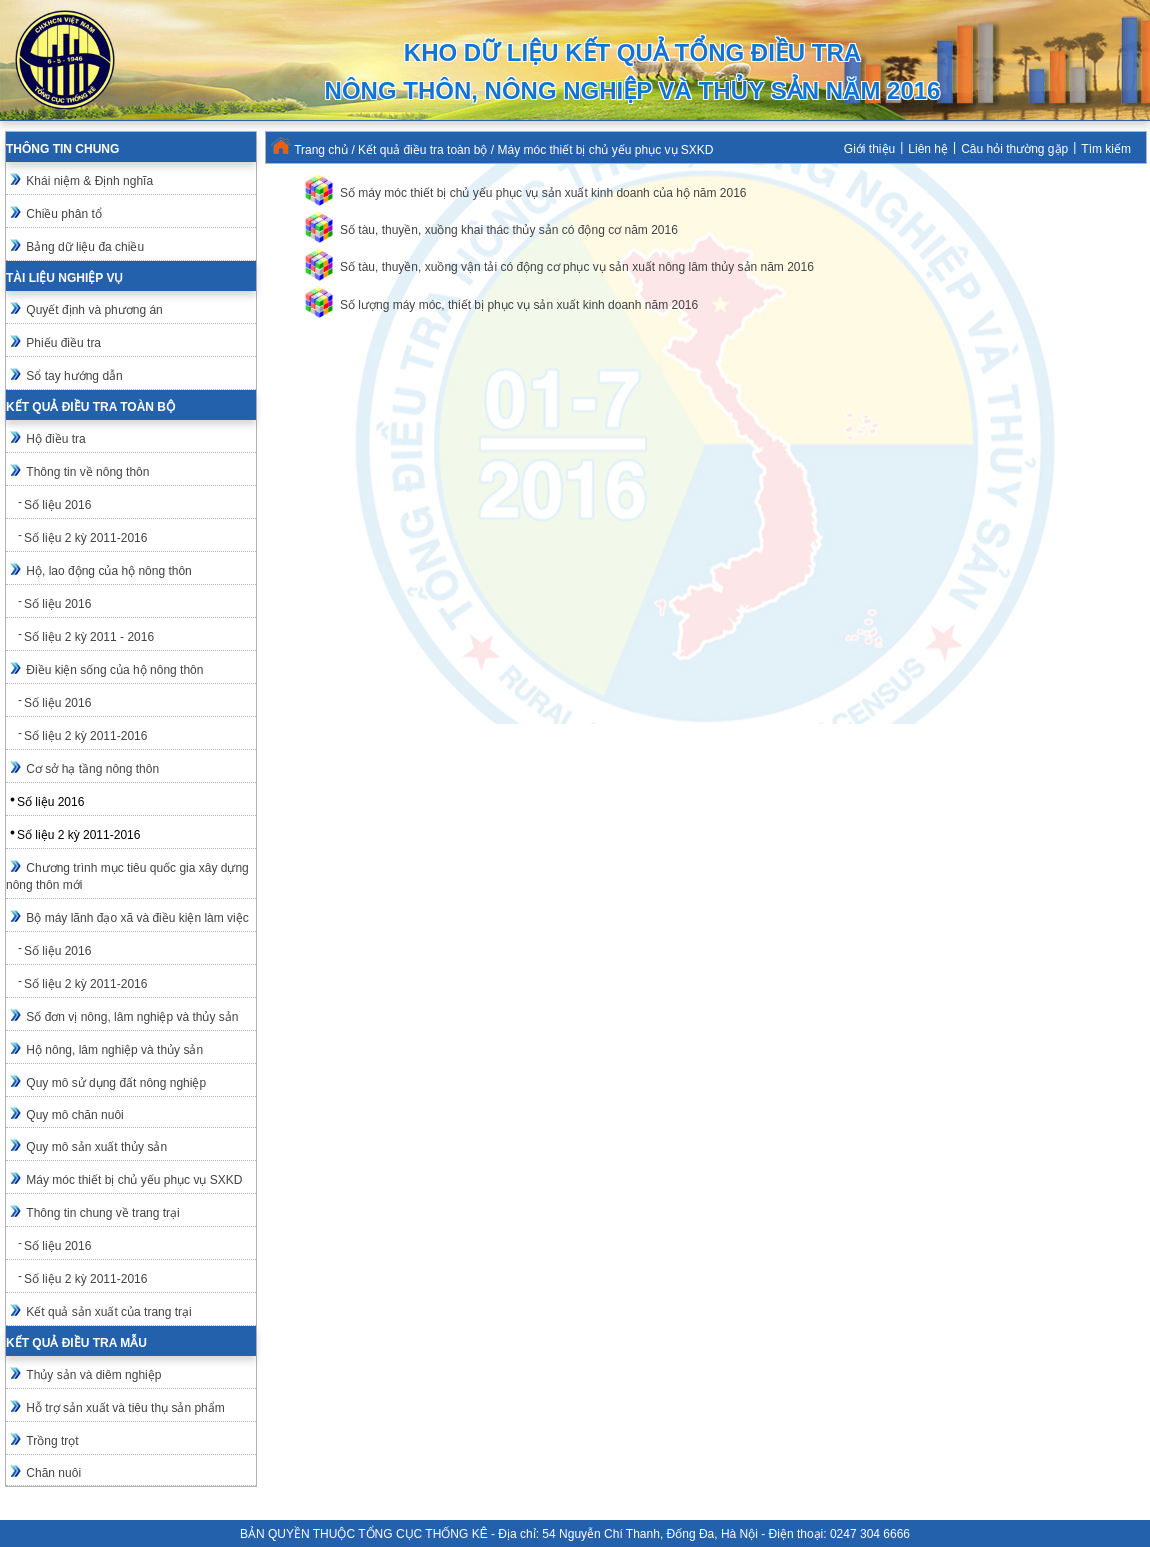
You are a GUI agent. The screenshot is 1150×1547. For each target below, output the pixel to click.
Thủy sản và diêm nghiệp (93, 1375)
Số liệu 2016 (57, 505)
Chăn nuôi (53, 1473)
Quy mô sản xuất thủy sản (96, 1147)
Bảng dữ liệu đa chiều (85, 247)
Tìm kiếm (1106, 149)
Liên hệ (928, 149)
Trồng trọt (52, 1441)
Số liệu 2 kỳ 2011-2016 (85, 538)
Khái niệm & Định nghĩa (89, 181)
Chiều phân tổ (63, 214)
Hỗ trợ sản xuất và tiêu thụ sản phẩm (125, 1408)
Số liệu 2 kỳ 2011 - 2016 (89, 637)
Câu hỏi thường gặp (1014, 149)
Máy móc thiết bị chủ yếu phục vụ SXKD (134, 1180)
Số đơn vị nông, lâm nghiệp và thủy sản (132, 1017)
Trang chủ (321, 150)
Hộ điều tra (55, 439)
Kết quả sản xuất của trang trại (108, 1312)
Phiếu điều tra (63, 343)
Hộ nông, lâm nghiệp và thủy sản (114, 1050)
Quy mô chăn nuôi (74, 1115)
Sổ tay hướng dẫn (74, 376)
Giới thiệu (869, 149)
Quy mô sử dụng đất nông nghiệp (116, 1083)
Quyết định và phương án (94, 310)
